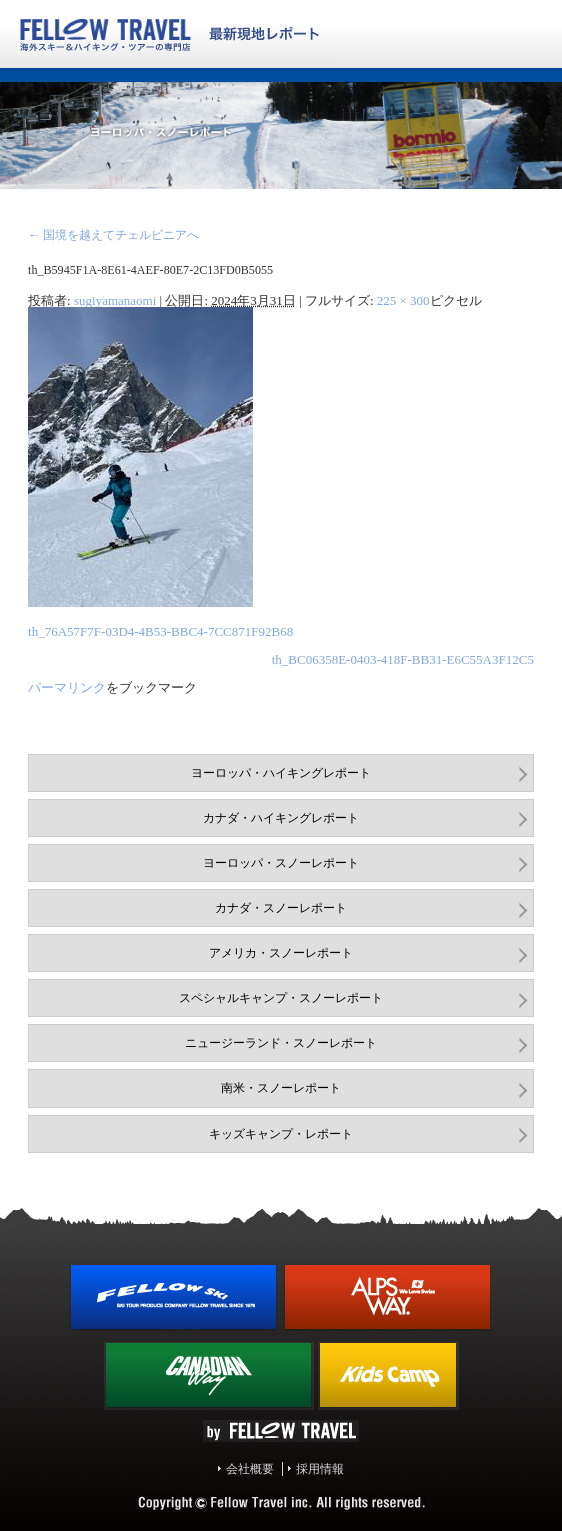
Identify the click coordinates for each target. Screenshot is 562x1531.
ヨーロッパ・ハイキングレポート (281, 773)
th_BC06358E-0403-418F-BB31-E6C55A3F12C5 (403, 659)
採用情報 (320, 1469)
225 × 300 (403, 300)
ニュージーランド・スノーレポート (281, 1043)
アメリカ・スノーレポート (281, 953)
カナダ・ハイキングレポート (281, 818)
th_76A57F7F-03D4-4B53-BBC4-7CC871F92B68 (160, 631)
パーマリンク (67, 687)
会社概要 (250, 1469)
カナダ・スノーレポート (281, 908)
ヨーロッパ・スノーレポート (281, 863)
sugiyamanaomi (115, 300)
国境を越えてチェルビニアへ (113, 235)
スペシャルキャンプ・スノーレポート (281, 998)
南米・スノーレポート (281, 1088)
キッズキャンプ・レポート (281, 1134)
